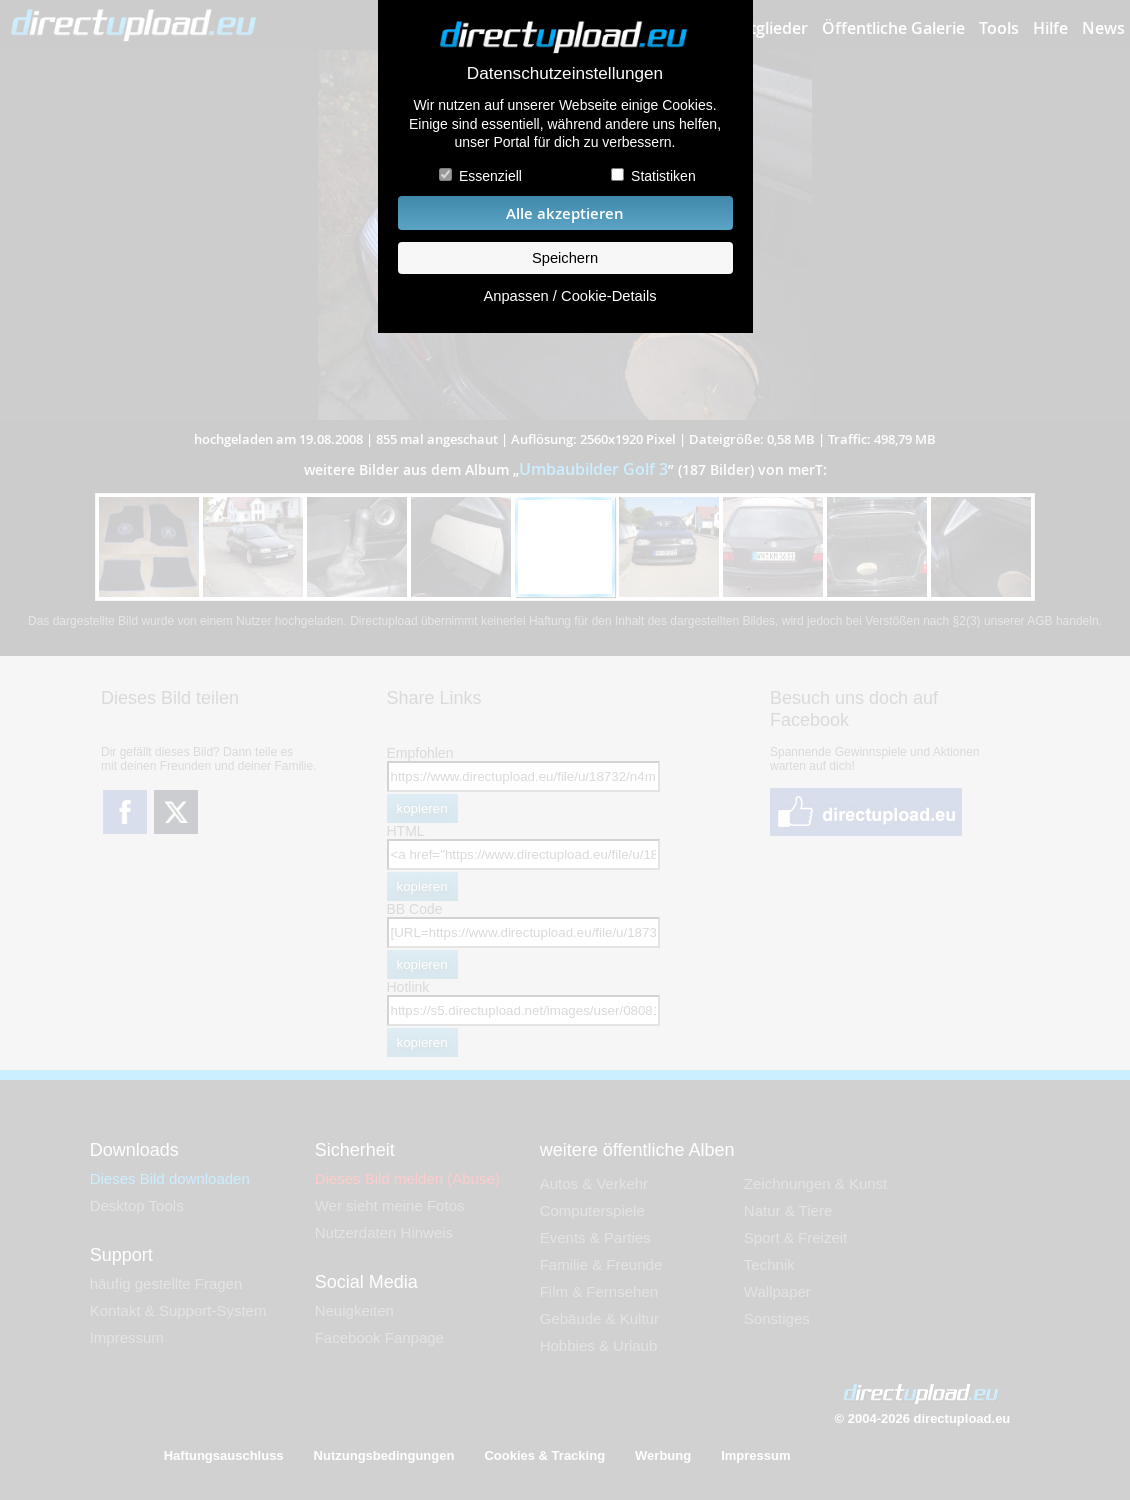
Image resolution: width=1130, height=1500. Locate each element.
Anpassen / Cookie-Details (569, 296)
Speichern (565, 258)
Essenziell (490, 176)
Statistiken (663, 176)
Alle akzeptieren (565, 213)
